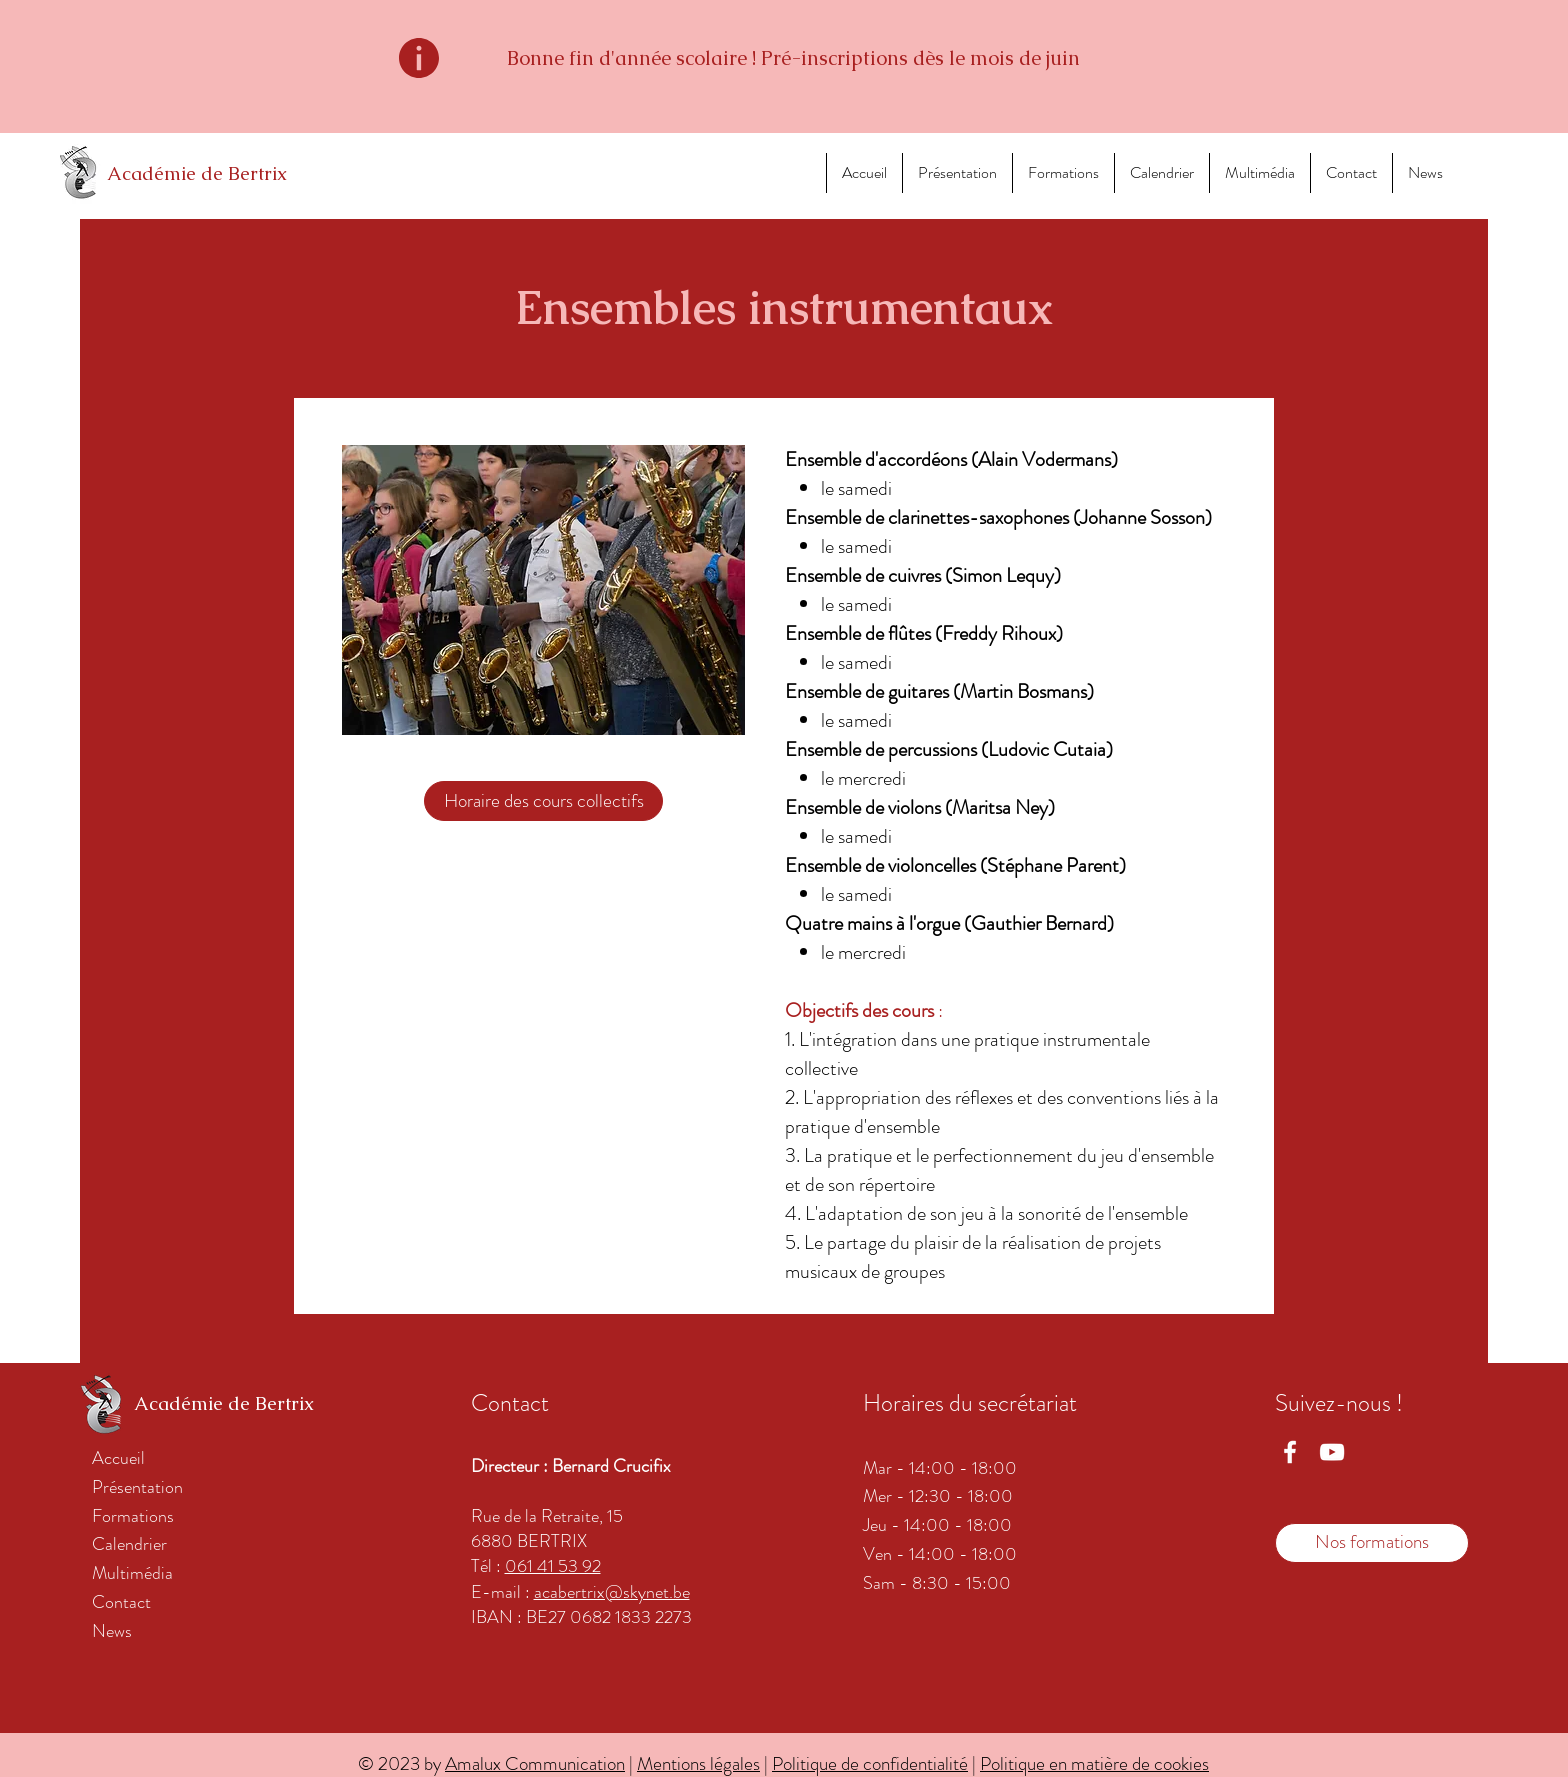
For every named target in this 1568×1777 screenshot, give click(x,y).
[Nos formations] (1372, 1543)
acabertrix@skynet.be (612, 1592)
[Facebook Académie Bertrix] (1290, 1452)
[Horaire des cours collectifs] (543, 801)
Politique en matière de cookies (1094, 1763)
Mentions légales (698, 1763)
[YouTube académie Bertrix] (1332, 1452)
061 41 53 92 (553, 1566)
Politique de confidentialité (870, 1763)
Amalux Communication (535, 1763)
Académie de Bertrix (197, 173)
